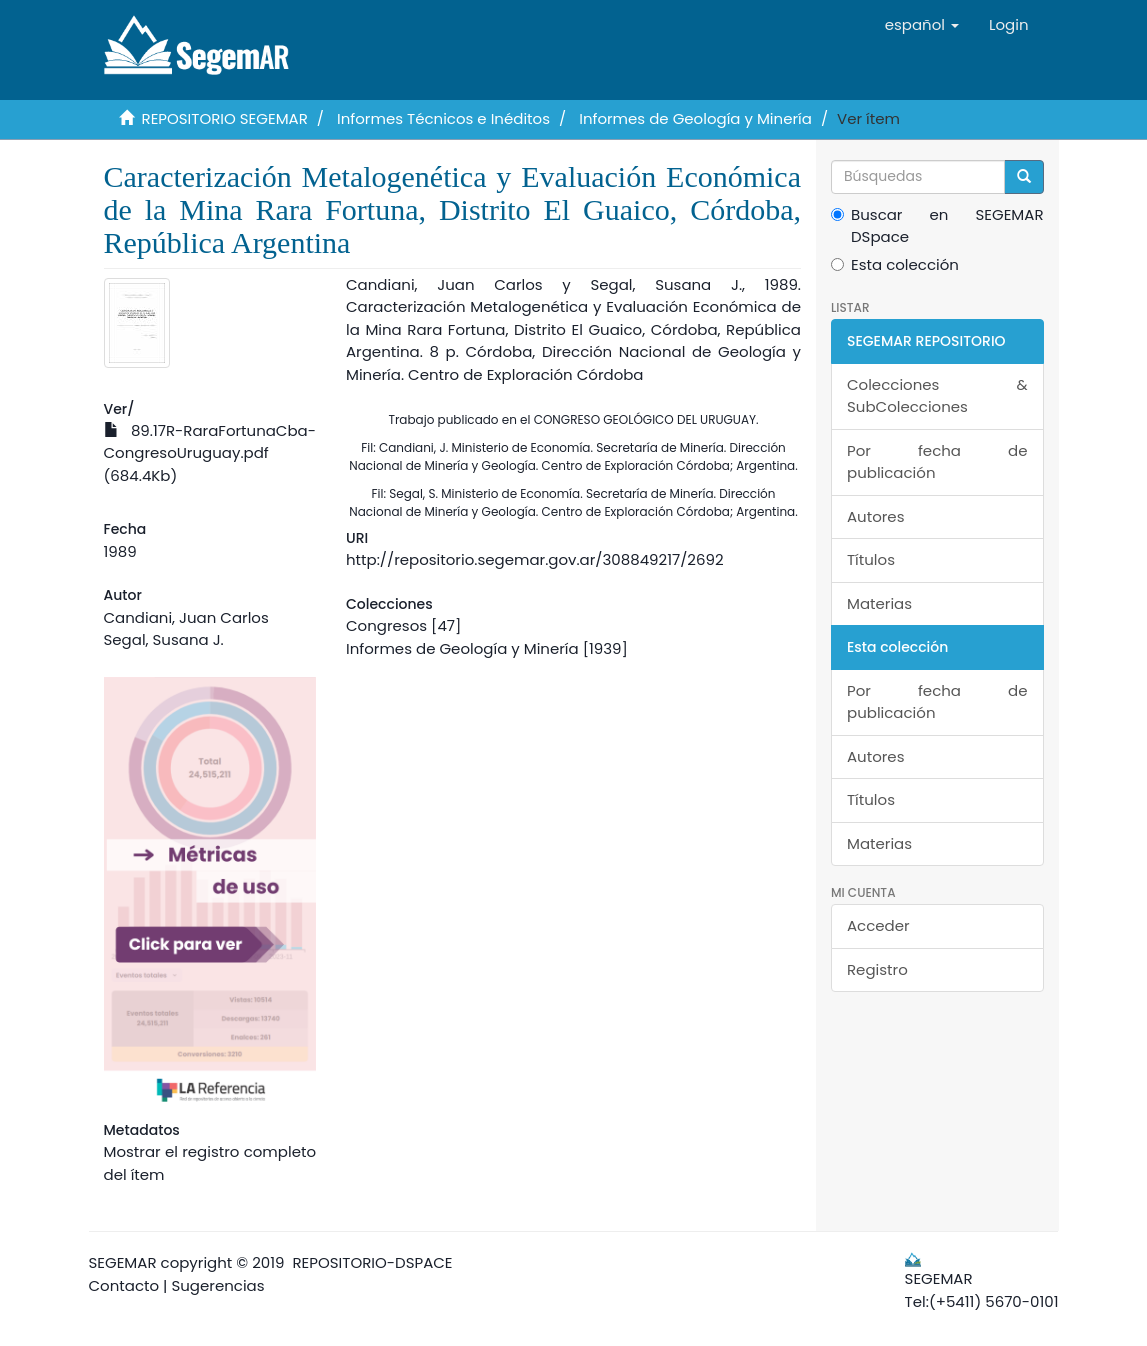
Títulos (871, 559)
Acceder (878, 925)
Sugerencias (217, 1285)
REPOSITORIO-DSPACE (373, 1262)
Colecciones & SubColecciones (937, 396)
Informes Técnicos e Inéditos (443, 118)
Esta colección (895, 264)
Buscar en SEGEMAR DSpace (937, 226)
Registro (877, 969)
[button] (922, 25)
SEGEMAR (123, 1262)
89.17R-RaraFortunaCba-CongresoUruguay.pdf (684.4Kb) (210, 453)
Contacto (124, 1285)
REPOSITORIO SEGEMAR (225, 118)
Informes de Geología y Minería (695, 118)
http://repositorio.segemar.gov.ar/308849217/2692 (535, 559)
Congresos (386, 625)
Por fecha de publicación (937, 462)
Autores (876, 516)
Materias (879, 603)
